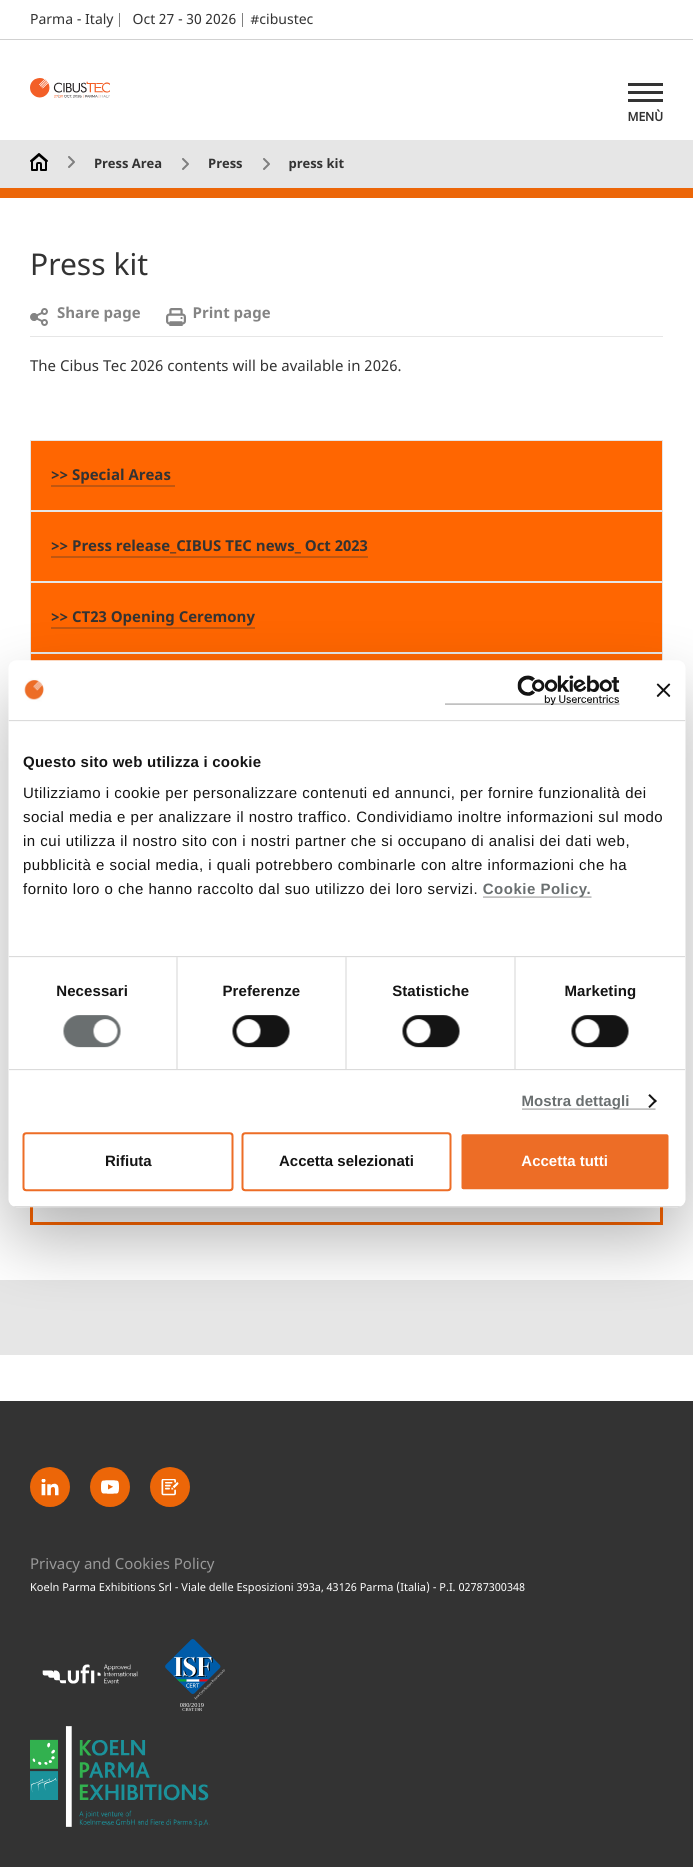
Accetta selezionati (346, 1161)
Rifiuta (128, 1161)
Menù (645, 117)
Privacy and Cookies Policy (122, 1565)
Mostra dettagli (575, 1101)
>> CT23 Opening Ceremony (153, 618)
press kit (316, 164)
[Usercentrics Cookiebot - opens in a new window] (531, 690)
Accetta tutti (564, 1161)
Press (225, 164)
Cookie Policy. (537, 889)
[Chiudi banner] (663, 690)
